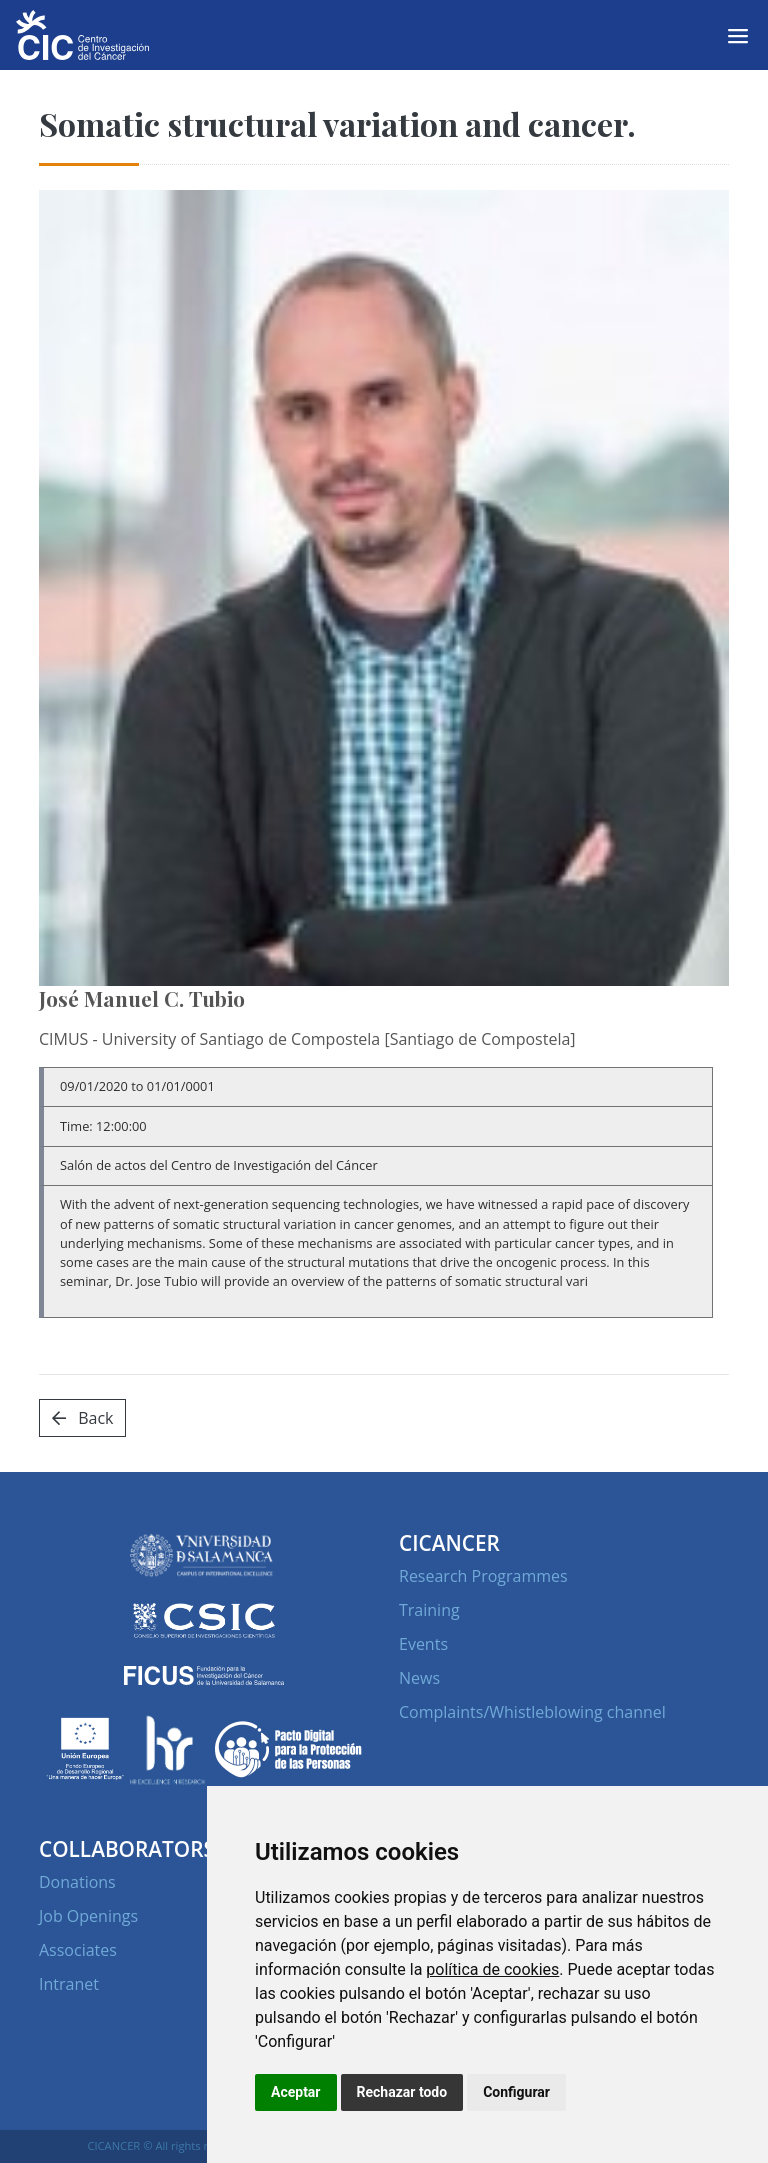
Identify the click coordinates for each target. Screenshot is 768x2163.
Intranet (69, 1984)
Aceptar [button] (296, 2092)
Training (429, 1610)
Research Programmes (483, 1576)
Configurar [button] (516, 2092)
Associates (78, 1950)
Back (82, 1418)
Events (423, 1644)
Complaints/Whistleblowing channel (532, 1712)
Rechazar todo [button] (402, 2092)
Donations (77, 1882)
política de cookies (492, 1969)
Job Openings (88, 1916)
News (419, 1678)
